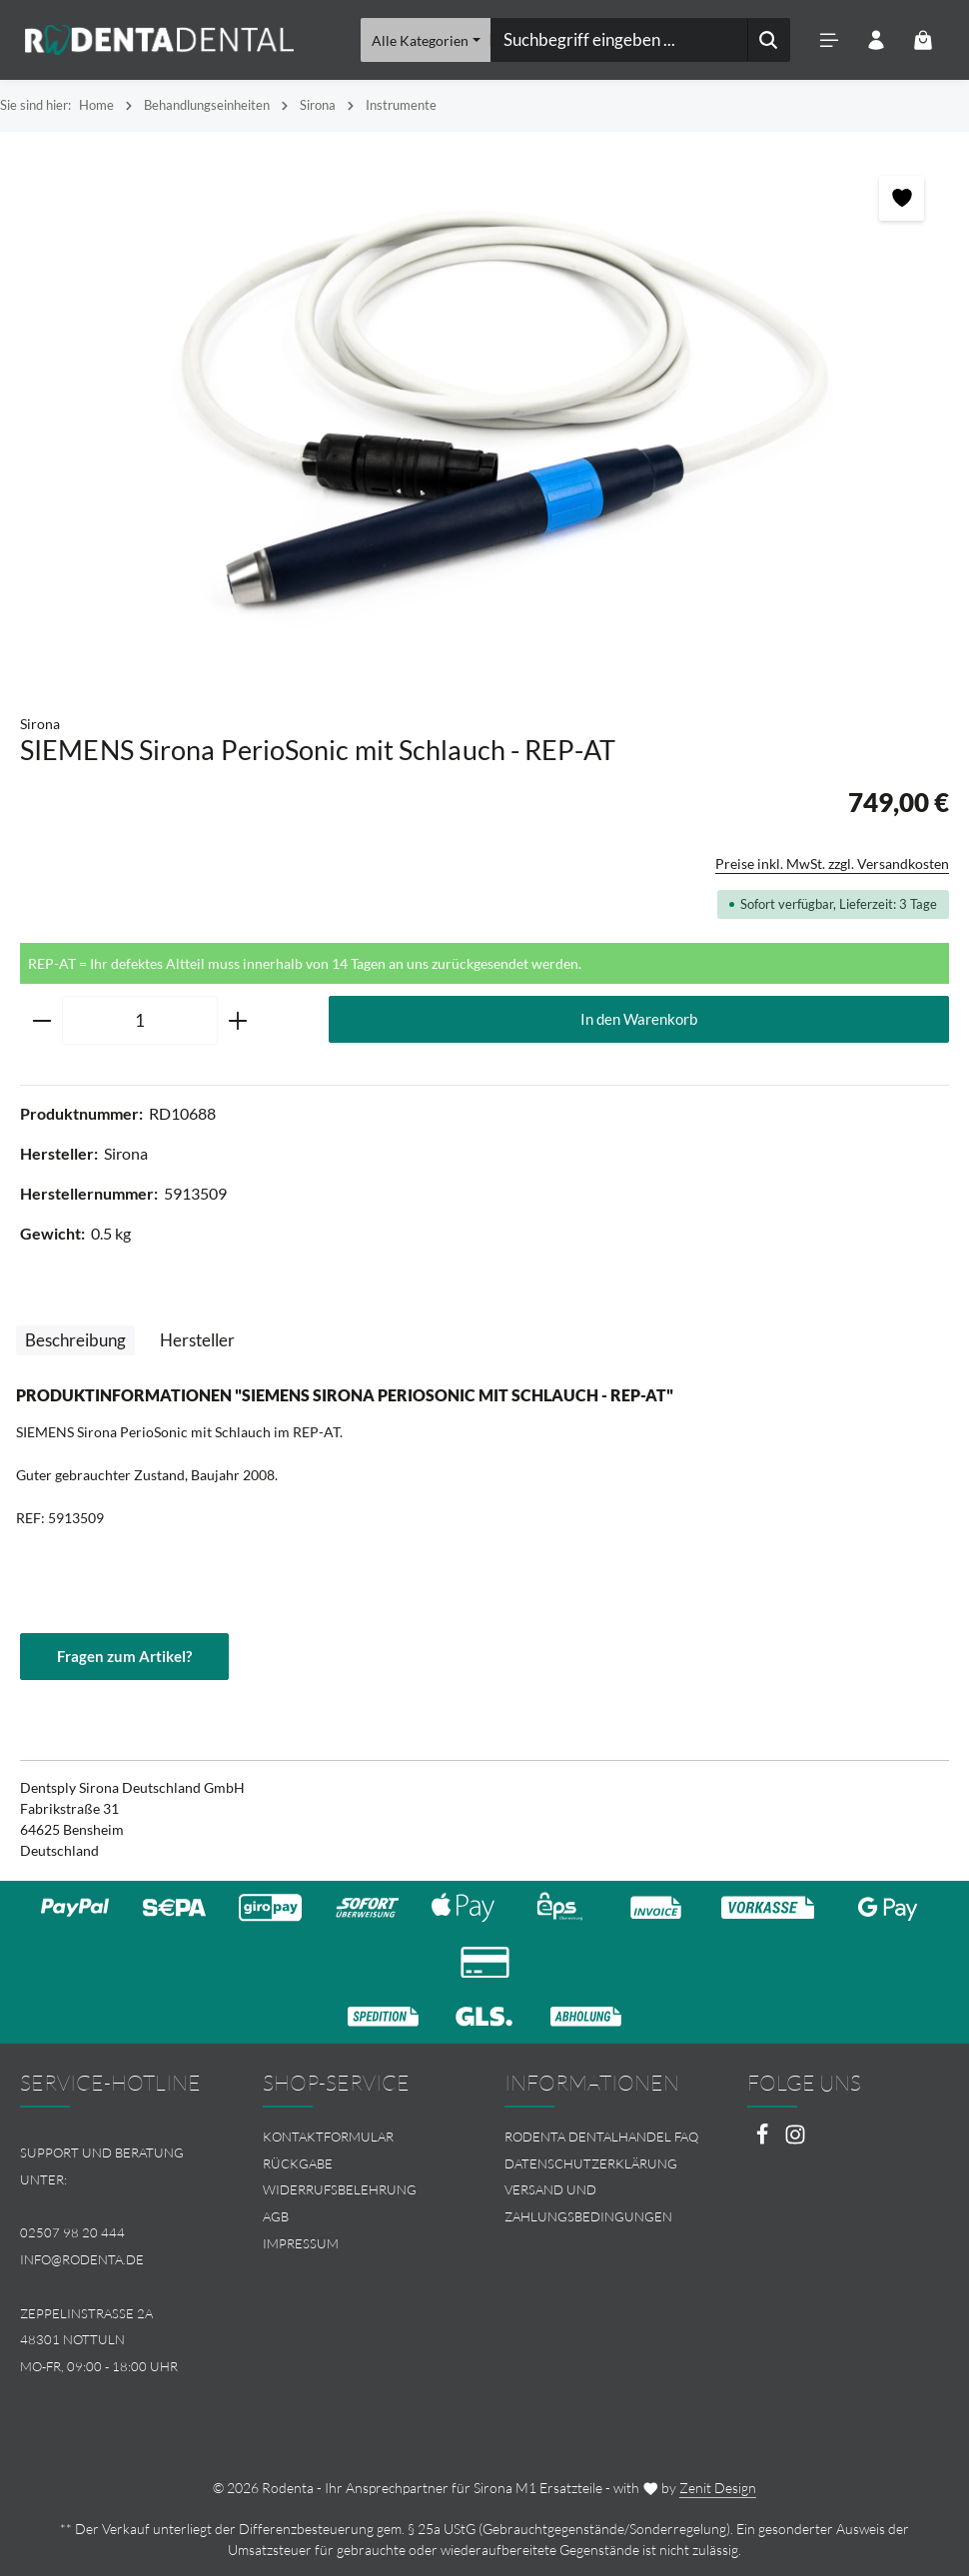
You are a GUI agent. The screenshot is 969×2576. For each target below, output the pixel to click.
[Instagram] (795, 2140)
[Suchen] (767, 40)
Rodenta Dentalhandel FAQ (601, 2137)
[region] (484, 413)
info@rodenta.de (82, 2259)
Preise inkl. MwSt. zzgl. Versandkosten (832, 863)
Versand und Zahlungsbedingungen (588, 2203)
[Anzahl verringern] (41, 1021)
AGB (276, 2216)
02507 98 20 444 (72, 2232)
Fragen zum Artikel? (128, 1656)
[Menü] (828, 40)
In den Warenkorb (639, 1019)
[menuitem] (364, 2137)
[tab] (75, 1340)
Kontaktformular (328, 2137)
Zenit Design (717, 2487)
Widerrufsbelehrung (340, 2190)
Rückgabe (298, 2163)
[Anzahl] (140, 1021)
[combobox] (618, 40)
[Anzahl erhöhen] (238, 1021)
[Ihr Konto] (875, 40)
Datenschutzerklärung (590, 2163)
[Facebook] (763, 2140)
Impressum (301, 2243)
